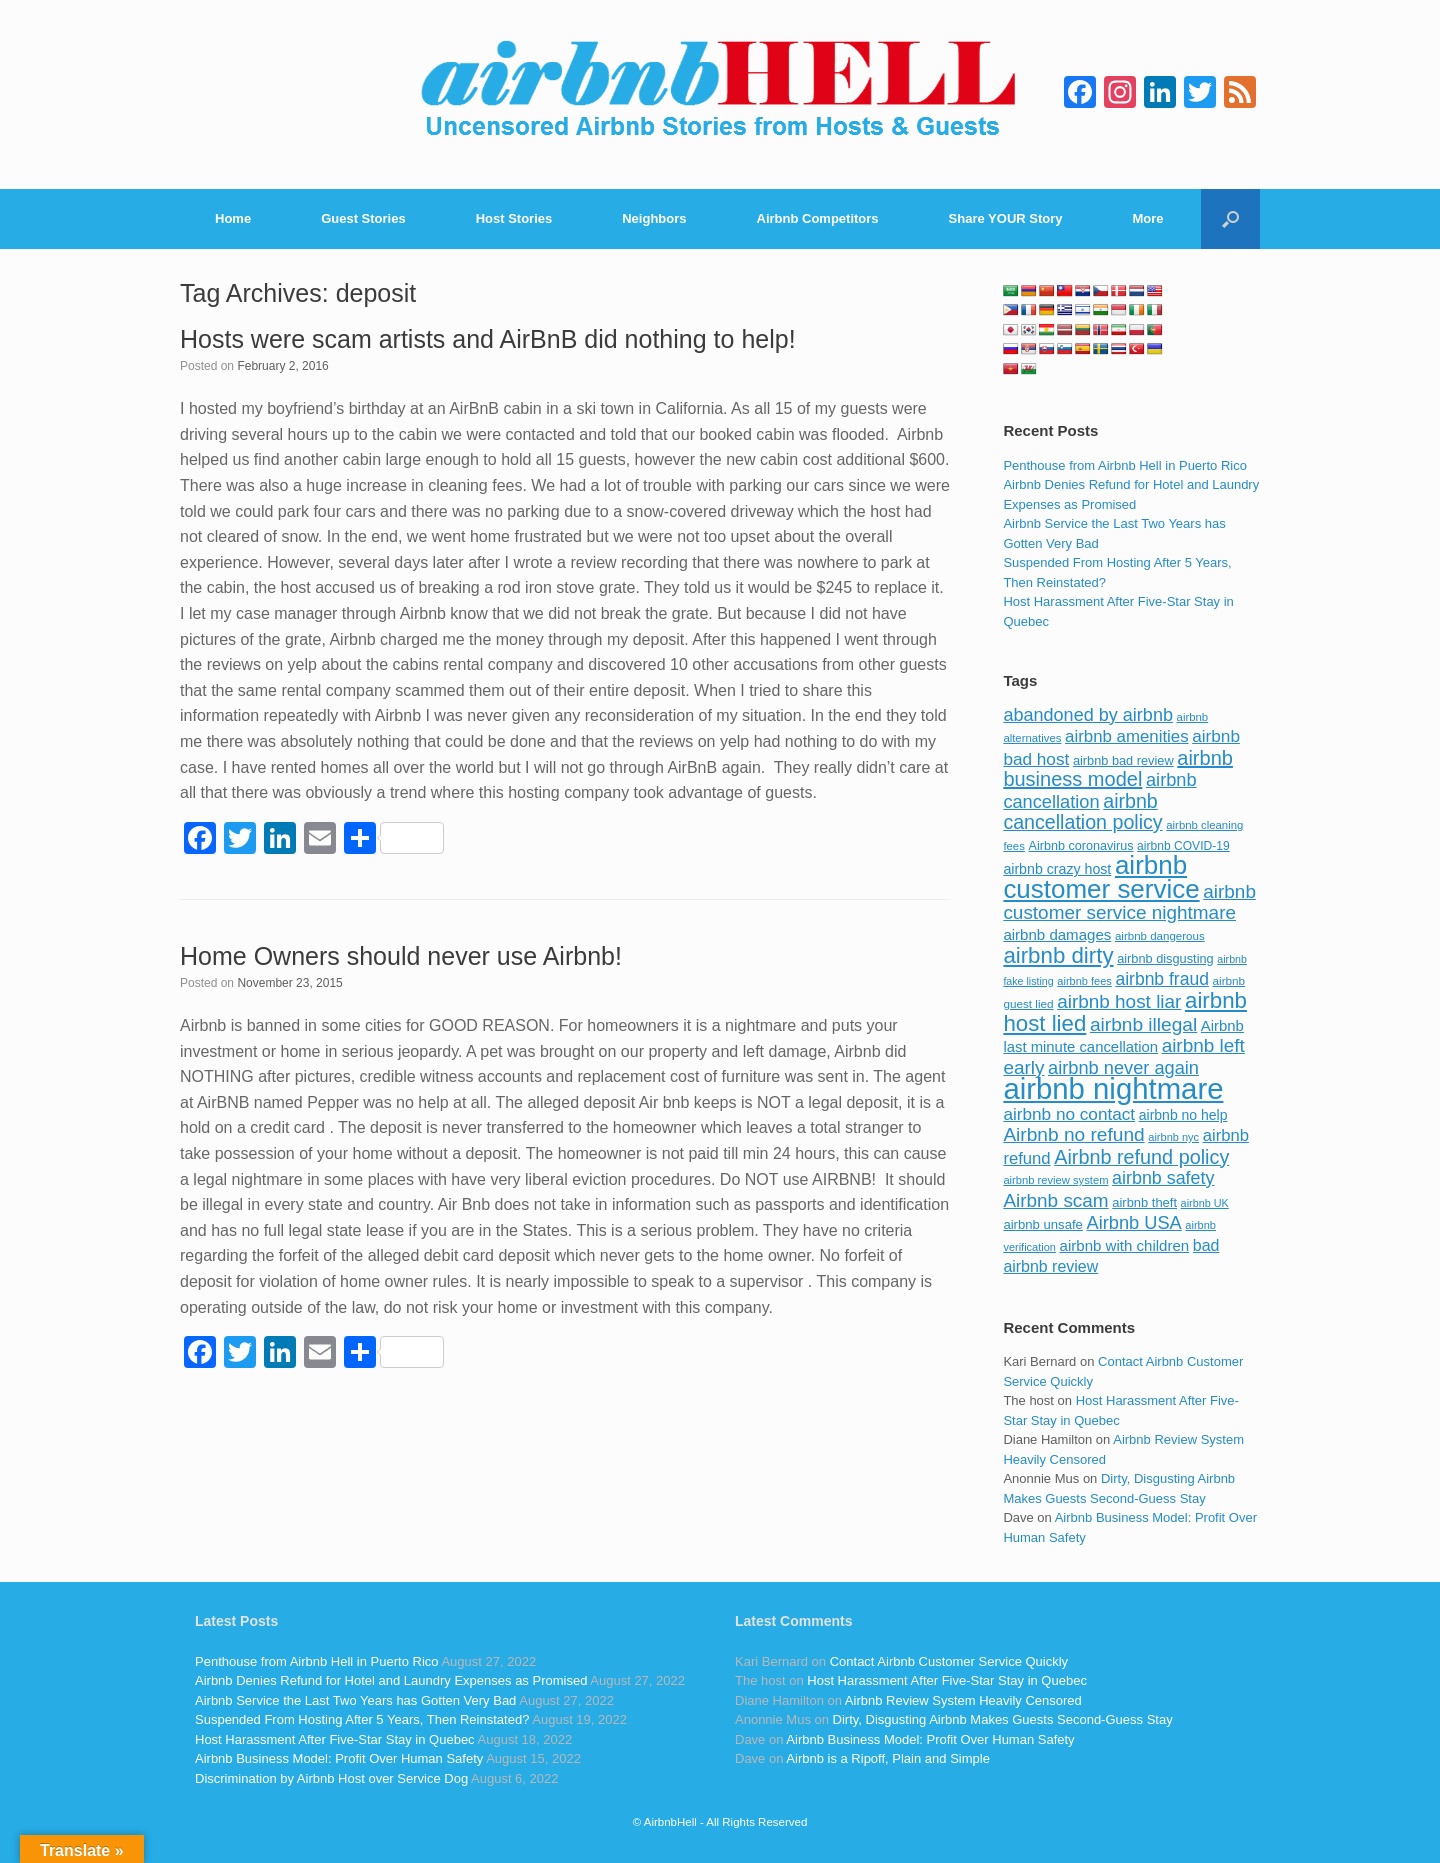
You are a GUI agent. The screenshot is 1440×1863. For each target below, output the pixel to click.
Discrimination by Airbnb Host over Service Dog (331, 1778)
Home (233, 218)
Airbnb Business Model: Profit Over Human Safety (339, 1758)
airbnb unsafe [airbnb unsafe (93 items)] (1043, 1224)
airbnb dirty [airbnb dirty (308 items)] (1058, 955)
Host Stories (514, 218)
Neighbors (654, 218)
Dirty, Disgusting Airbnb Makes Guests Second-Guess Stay (1003, 1719)
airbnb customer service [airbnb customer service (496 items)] (1101, 877)
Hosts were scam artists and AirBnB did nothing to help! (488, 339)
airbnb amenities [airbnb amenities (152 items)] (1126, 736)
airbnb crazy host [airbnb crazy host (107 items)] (1057, 869)
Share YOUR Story (1006, 218)
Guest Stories (363, 218)
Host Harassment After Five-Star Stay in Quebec (335, 1739)
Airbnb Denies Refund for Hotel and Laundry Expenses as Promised (391, 1680)
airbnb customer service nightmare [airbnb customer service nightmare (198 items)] (1129, 902)
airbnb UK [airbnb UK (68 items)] (1205, 1203)
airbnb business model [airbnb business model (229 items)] (1118, 769)
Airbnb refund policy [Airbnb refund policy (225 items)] (1141, 1157)
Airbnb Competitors (818, 218)
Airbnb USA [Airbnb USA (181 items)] (1134, 1222)
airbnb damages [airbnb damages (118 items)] (1057, 934)
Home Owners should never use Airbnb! (401, 956)
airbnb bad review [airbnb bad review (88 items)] (1123, 760)
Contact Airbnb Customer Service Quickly (949, 1661)
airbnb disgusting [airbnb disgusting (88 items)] (1165, 958)
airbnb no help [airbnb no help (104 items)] (1183, 1115)
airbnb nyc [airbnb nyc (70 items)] (1173, 1137)
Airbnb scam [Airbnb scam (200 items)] (1055, 1200)
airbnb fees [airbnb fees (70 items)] (1084, 981)
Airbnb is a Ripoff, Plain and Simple (888, 1758)
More (1148, 218)
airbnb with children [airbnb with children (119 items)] (1125, 1245)
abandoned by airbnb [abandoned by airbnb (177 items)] (1088, 715)
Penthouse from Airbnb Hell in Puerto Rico (1125, 465)
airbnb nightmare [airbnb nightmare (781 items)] (1113, 1088)
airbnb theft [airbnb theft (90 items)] (1144, 1202)
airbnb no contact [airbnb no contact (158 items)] (1069, 1114)
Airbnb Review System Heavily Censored (963, 1700)
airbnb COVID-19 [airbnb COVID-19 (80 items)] (1183, 846)
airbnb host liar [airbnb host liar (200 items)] (1119, 1001)
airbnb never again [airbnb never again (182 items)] (1123, 1067)
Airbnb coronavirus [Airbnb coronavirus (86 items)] (1080, 846)
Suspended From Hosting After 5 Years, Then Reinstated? (362, 1719)
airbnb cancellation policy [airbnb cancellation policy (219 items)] (1082, 812)
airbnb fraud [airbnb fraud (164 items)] (1161, 979)
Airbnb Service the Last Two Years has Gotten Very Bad (355, 1700)
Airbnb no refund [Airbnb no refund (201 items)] (1073, 1134)
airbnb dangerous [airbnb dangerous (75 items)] (1160, 936)
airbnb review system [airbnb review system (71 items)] (1055, 1180)
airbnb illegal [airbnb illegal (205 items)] (1143, 1024)
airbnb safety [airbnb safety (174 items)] (1163, 1178)
